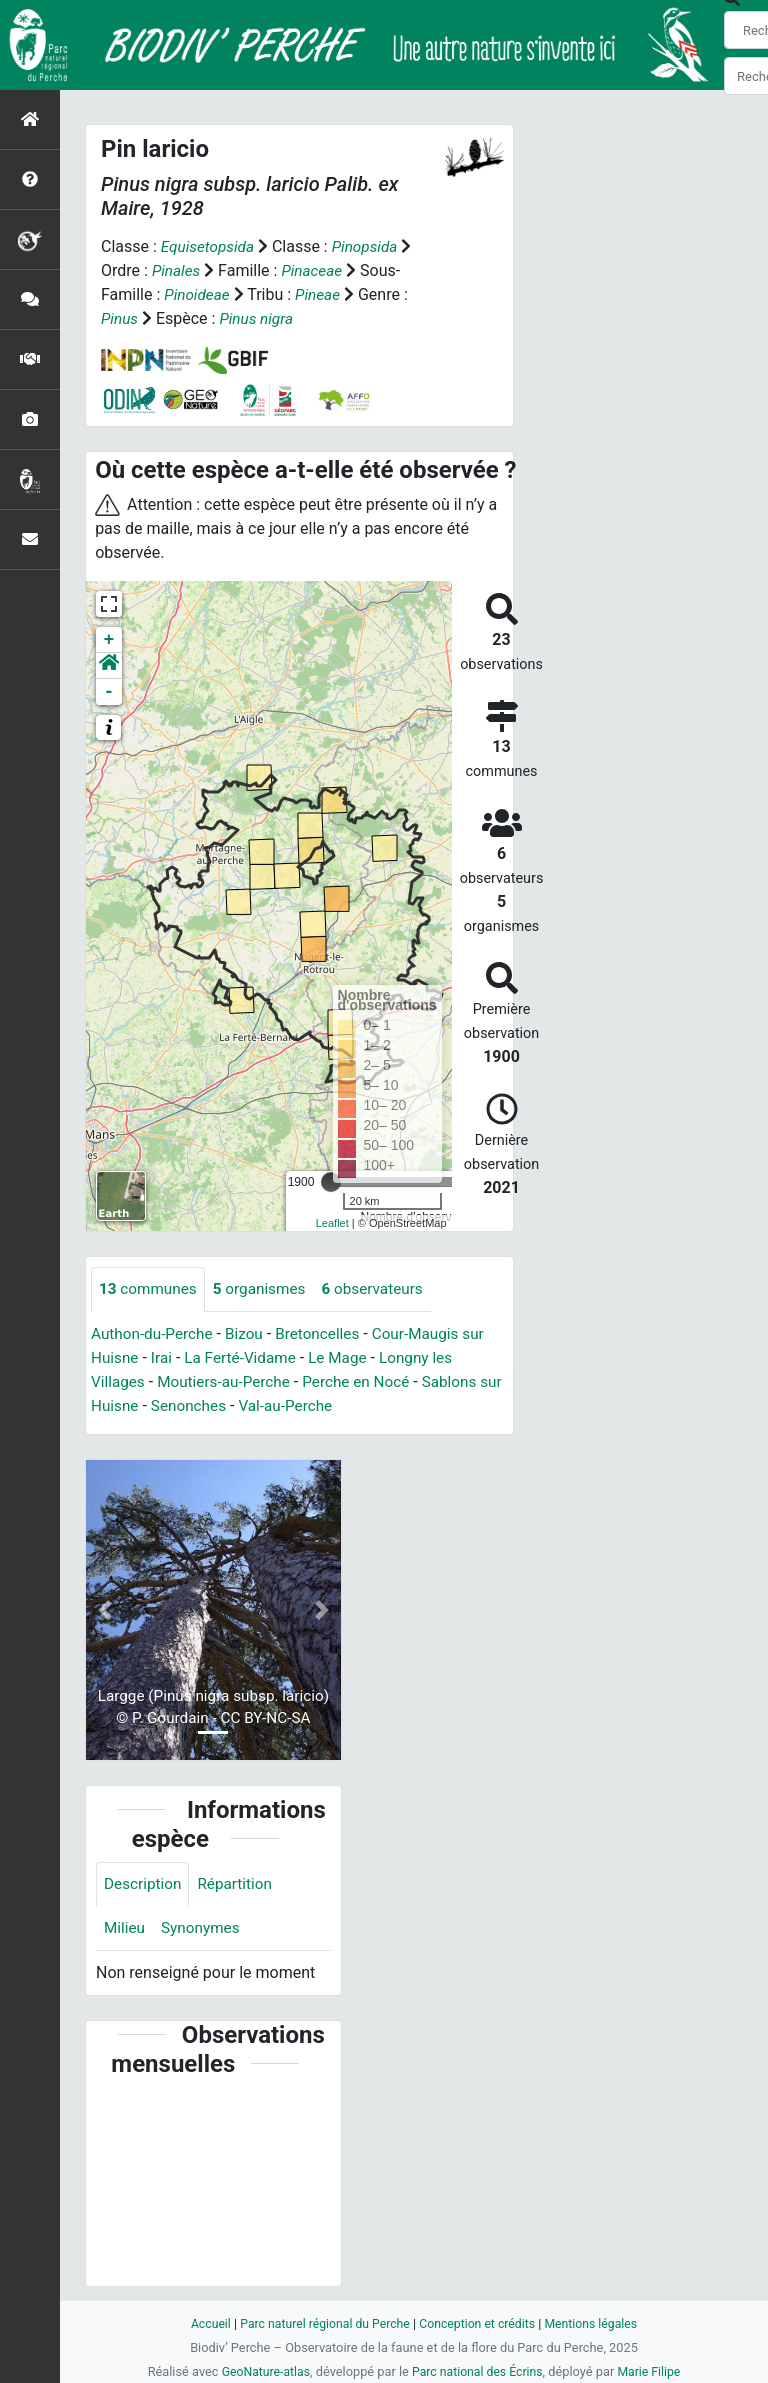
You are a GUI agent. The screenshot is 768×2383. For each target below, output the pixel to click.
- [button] (109, 692)
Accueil (202, 2323)
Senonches (219, 1406)
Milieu (125, 1930)
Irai (164, 1358)
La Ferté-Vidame (245, 1358)
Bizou (251, 1334)
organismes (265, 1289)
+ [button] (109, 640)
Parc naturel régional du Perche (321, 2323)
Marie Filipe (654, 2371)
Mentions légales (598, 2323)
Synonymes (204, 1930)
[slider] (331, 1182)
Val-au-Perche (320, 1406)
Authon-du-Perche (154, 1334)
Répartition (240, 1885)
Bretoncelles (327, 1334)
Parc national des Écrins (478, 2371)
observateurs (383, 1289)
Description (144, 1885)
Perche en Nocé (367, 1382)
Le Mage (347, 1358)
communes (150, 1289)
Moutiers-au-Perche (229, 1382)
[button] (109, 666)
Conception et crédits (479, 2323)
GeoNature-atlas (261, 2371)
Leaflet (332, 1223)
